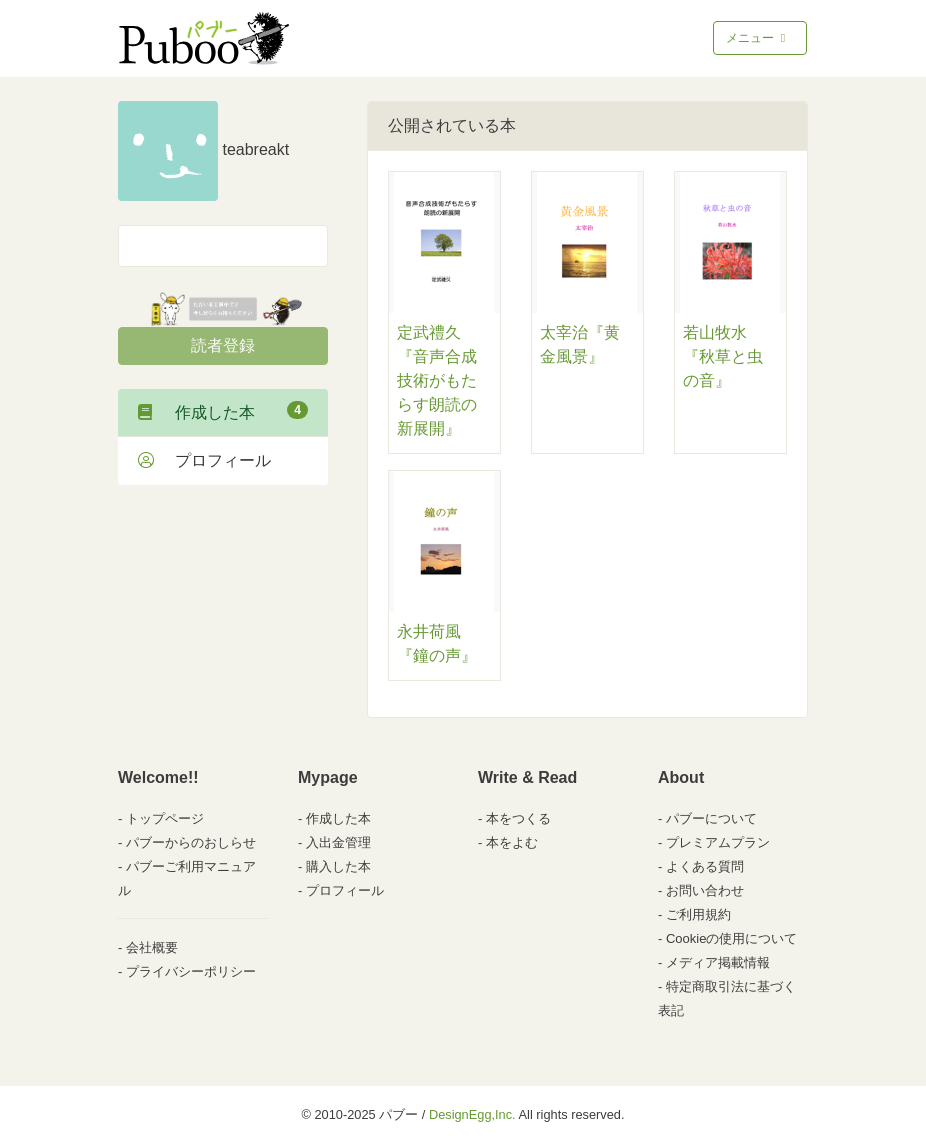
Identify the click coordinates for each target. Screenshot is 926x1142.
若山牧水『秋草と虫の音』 (723, 356)
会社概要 (152, 947)
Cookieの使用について (731, 938)
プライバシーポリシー (191, 971)
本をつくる (518, 818)
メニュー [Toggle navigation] (757, 38)
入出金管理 (338, 842)
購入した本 (338, 866)
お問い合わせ (705, 890)
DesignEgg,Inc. (472, 1114)
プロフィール (204, 460)
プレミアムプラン (718, 842)
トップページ (165, 818)
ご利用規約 (698, 914)
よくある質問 (705, 866)
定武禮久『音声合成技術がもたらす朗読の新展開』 (437, 380)
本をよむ (512, 842)
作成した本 (223, 411)
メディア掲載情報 (718, 962)
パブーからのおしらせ (191, 842)
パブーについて (711, 818)
